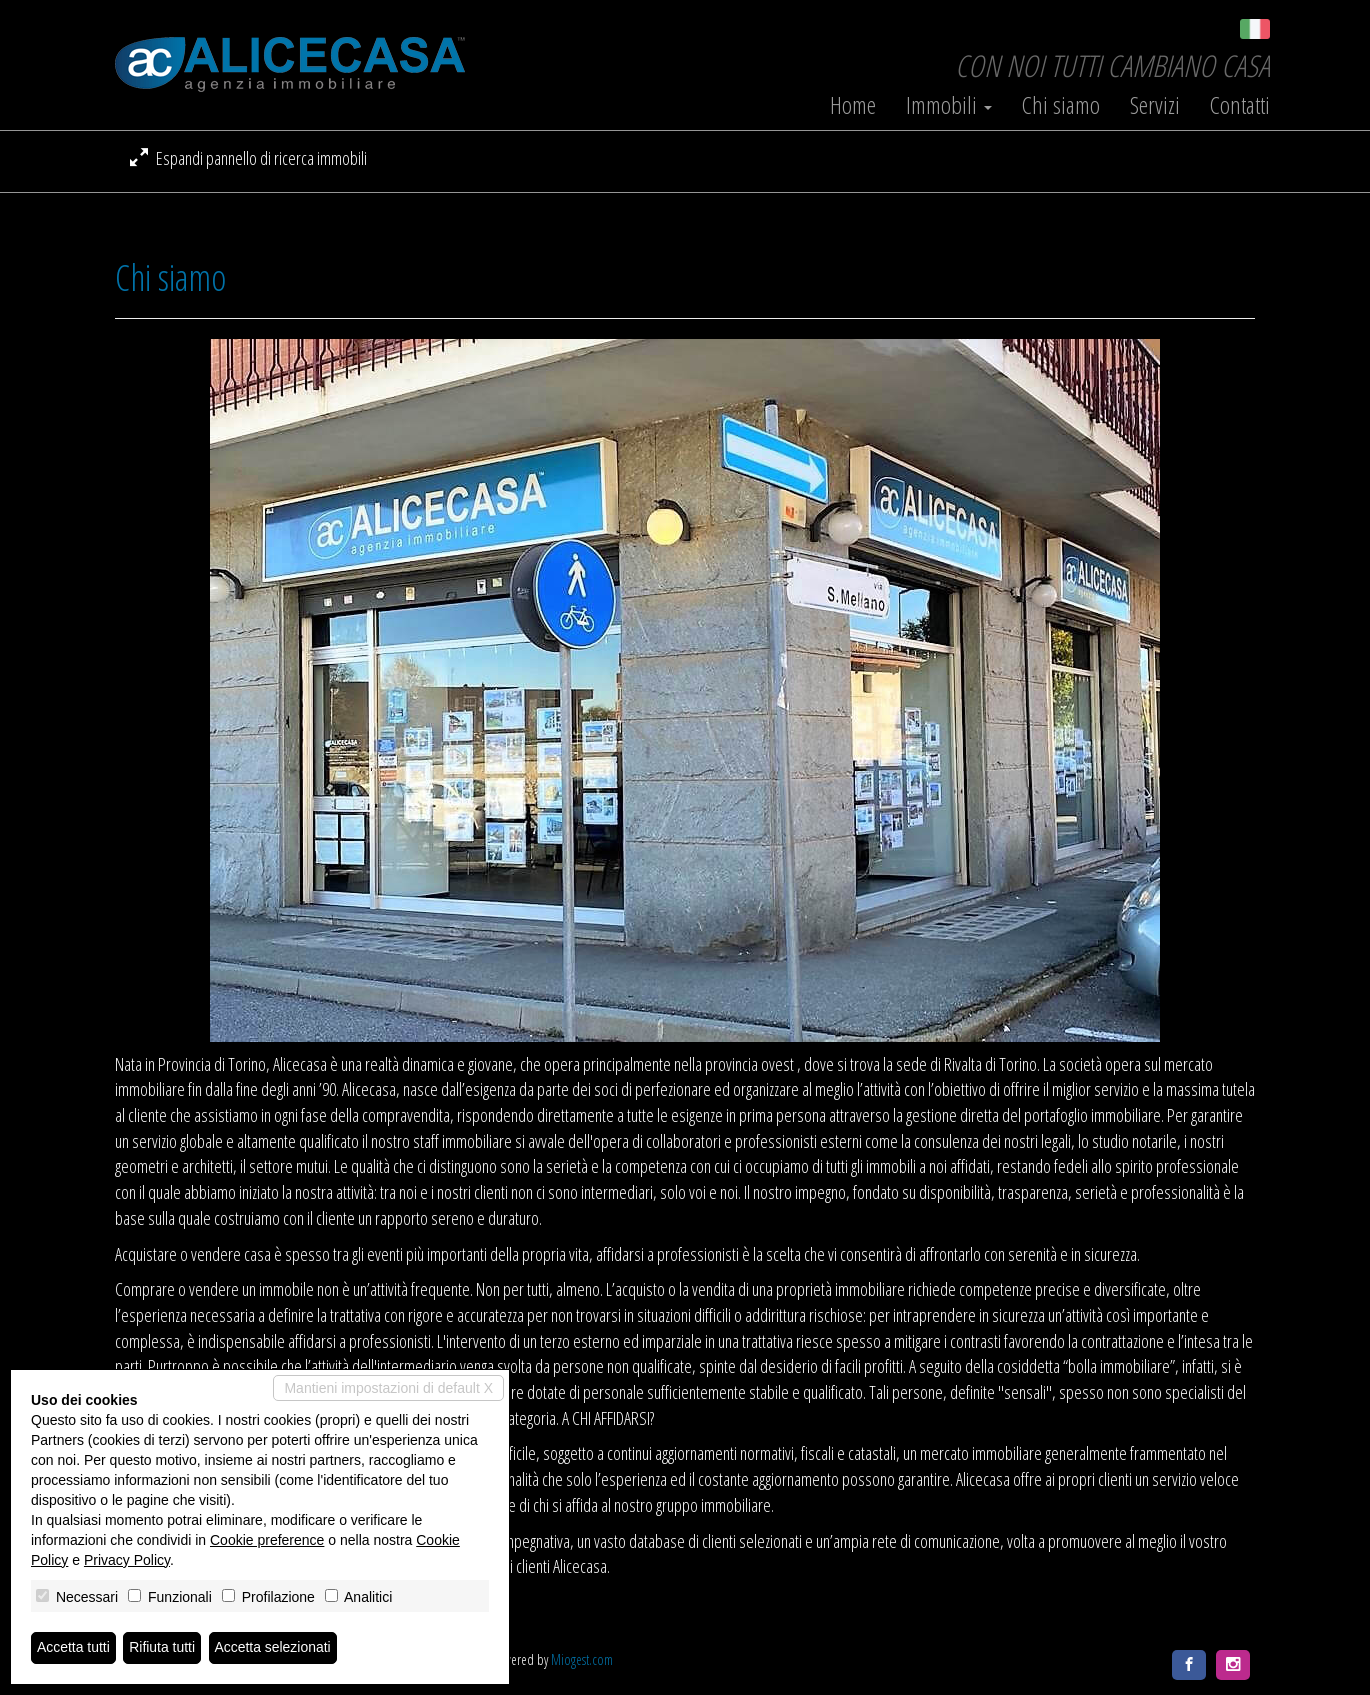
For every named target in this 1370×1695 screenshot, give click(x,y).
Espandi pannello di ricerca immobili (248, 158)
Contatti (1240, 105)
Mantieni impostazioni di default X (388, 1388)
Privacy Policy (127, 1560)
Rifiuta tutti (163, 1648)
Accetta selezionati (273, 1648)
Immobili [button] (949, 105)
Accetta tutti (73, 1648)
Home (853, 105)
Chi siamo (1061, 105)
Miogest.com (582, 1659)
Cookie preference (267, 1540)
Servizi (1155, 105)
